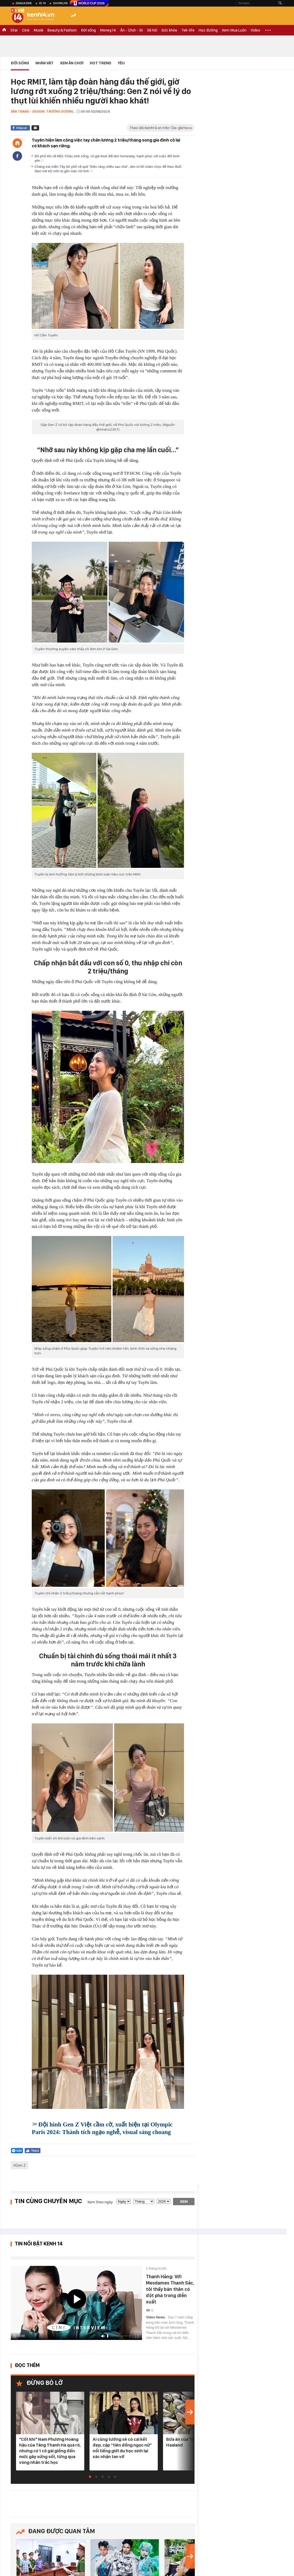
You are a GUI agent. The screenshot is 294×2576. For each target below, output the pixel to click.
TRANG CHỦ (4, 30)
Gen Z (20, 2165)
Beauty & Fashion (62, 30)
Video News (156, 2317)
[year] (163, 2201)
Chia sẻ (21, 128)
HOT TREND (100, 63)
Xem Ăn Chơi (71, 63)
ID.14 (42, 3)
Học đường (208, 30)
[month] (143, 2201)
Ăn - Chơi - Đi (131, 30)
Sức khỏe (169, 30)
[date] (124, 2201)
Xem (184, 2201)
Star (14, 30)
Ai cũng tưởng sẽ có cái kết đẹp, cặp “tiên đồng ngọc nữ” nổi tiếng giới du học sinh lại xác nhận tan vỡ (122, 2448)
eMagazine (24, 3)
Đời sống (88, 30)
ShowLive (60, 3)
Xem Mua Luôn (234, 30)
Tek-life (188, 30)
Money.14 (108, 30)
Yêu (121, 63)
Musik (38, 30)
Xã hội (152, 30)
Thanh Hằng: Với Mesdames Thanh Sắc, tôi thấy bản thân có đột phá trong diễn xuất (170, 2289)
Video (255, 30)
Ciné (25, 30)
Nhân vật (44, 63)
